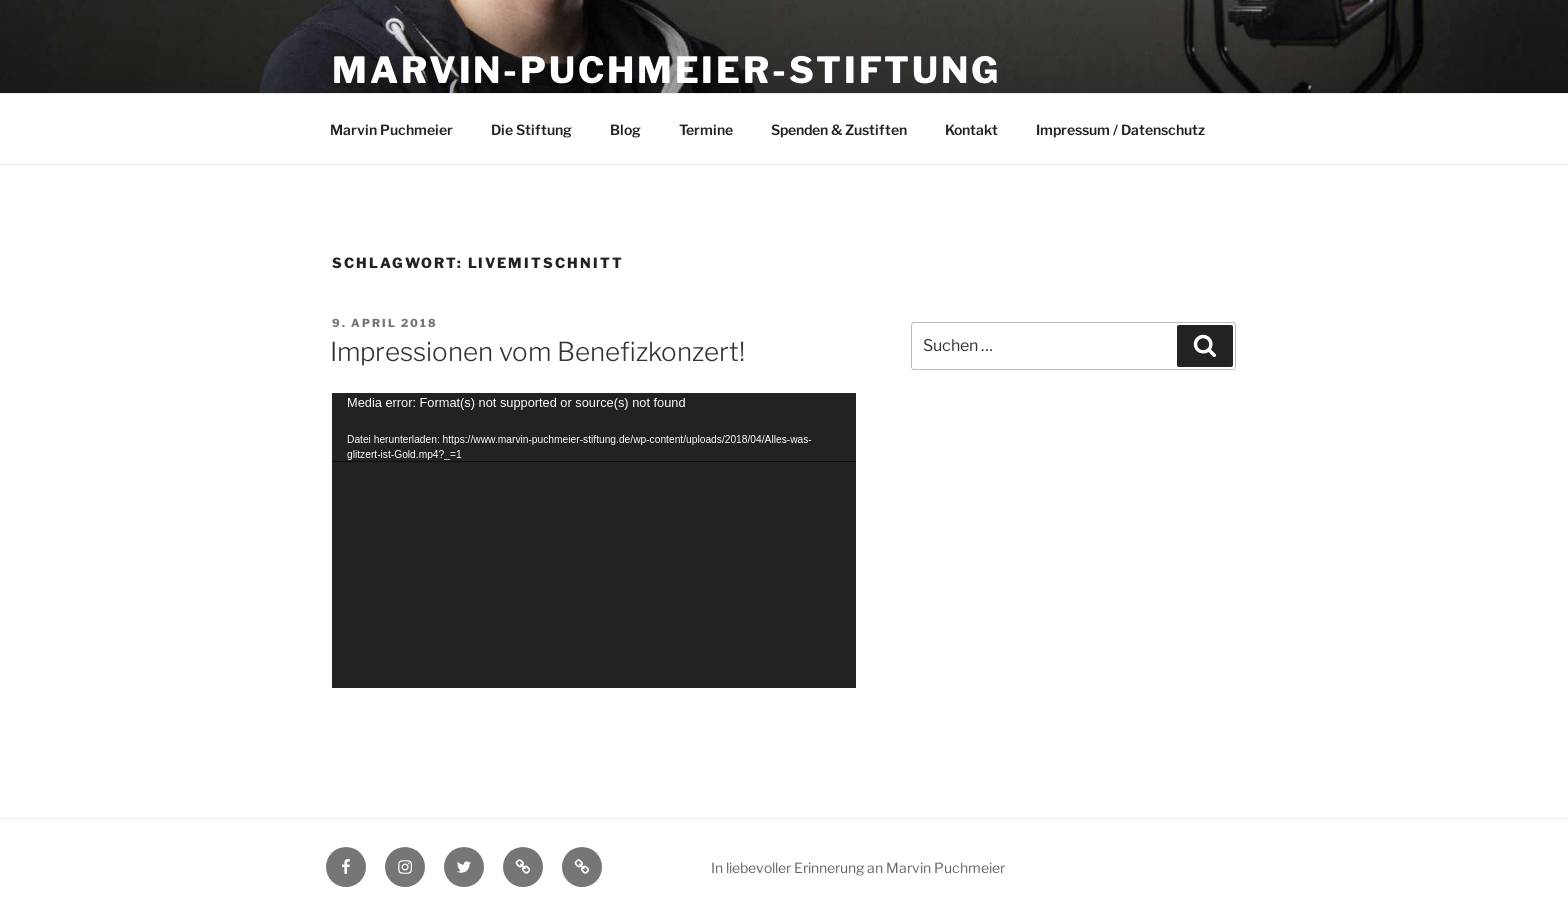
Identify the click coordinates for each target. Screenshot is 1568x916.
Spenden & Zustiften (839, 129)
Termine (706, 129)
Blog (625, 129)
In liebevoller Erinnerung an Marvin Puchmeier (858, 867)
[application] (594, 540)
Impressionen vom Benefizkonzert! (537, 351)
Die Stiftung (531, 129)
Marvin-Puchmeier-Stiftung (666, 70)
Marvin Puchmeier (391, 129)
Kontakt (971, 129)
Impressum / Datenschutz (1120, 129)
